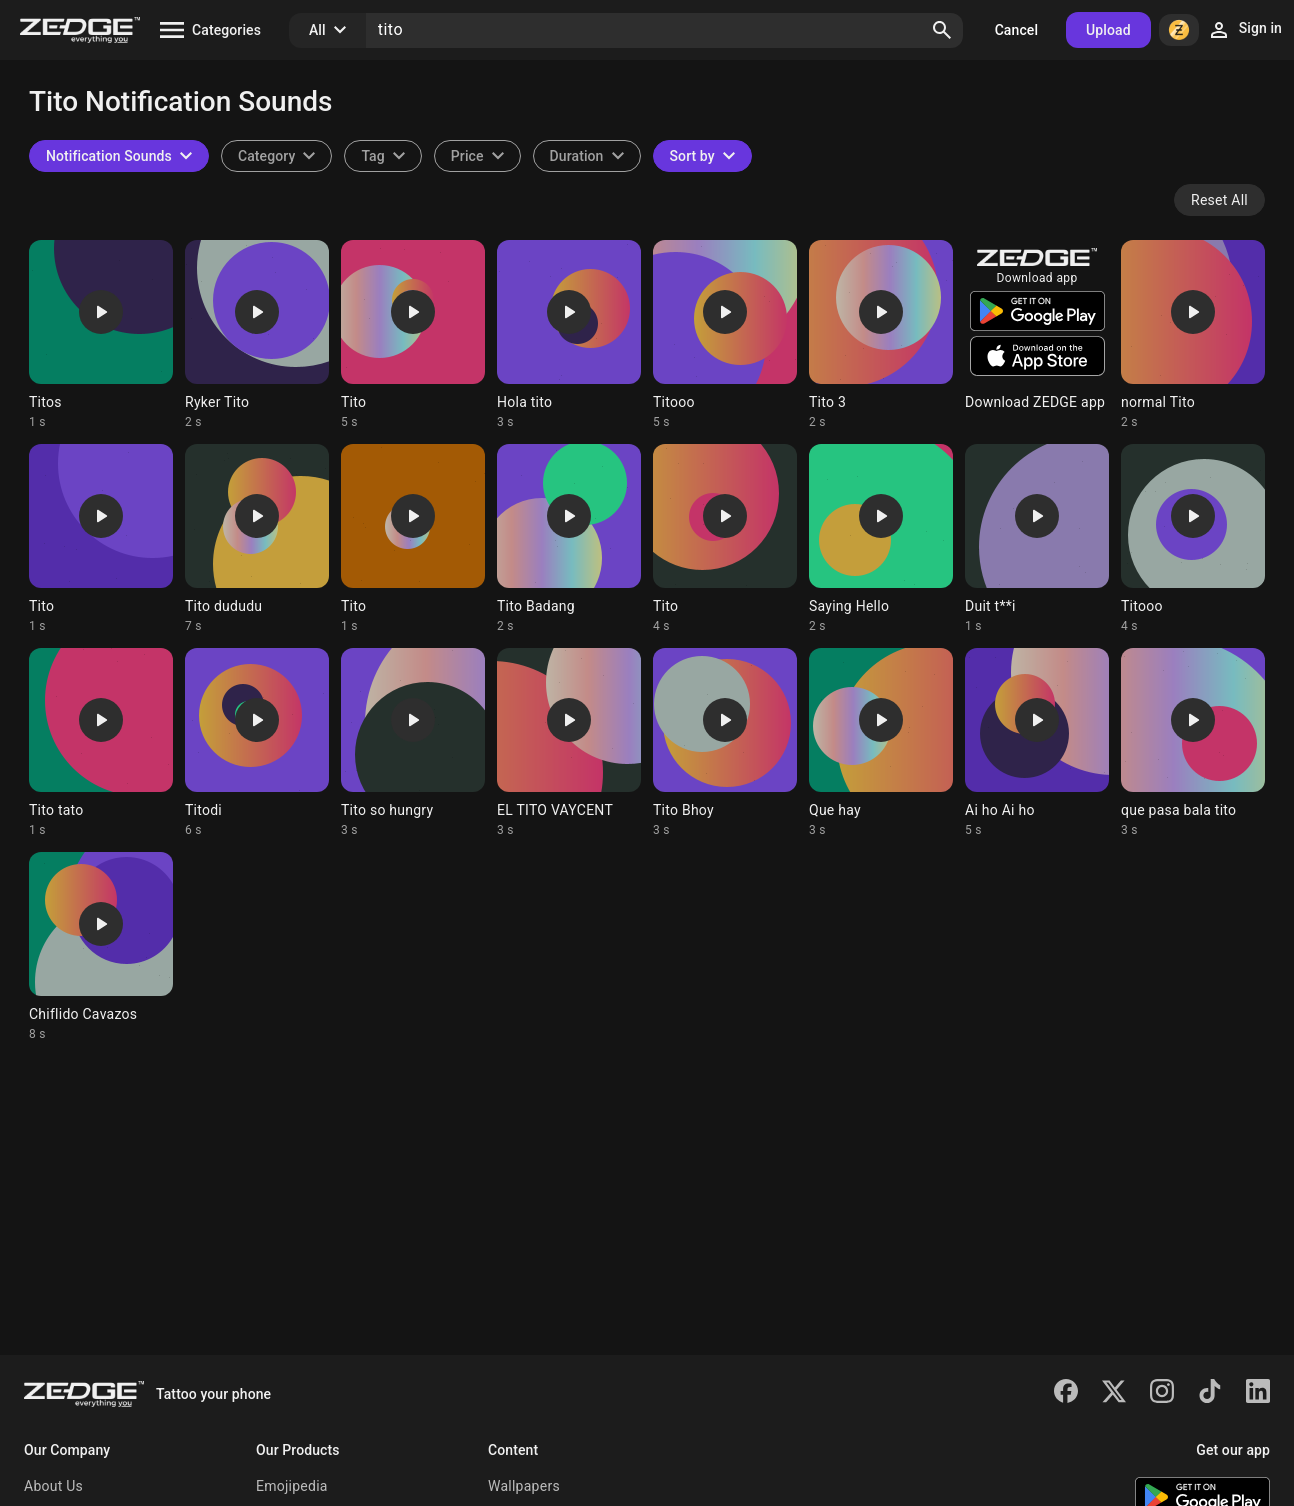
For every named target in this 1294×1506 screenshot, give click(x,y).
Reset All (1219, 200)
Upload (1108, 30)
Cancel (1016, 30)
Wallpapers (524, 1486)
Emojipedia (292, 1486)
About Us (53, 1486)
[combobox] (382, 156)
